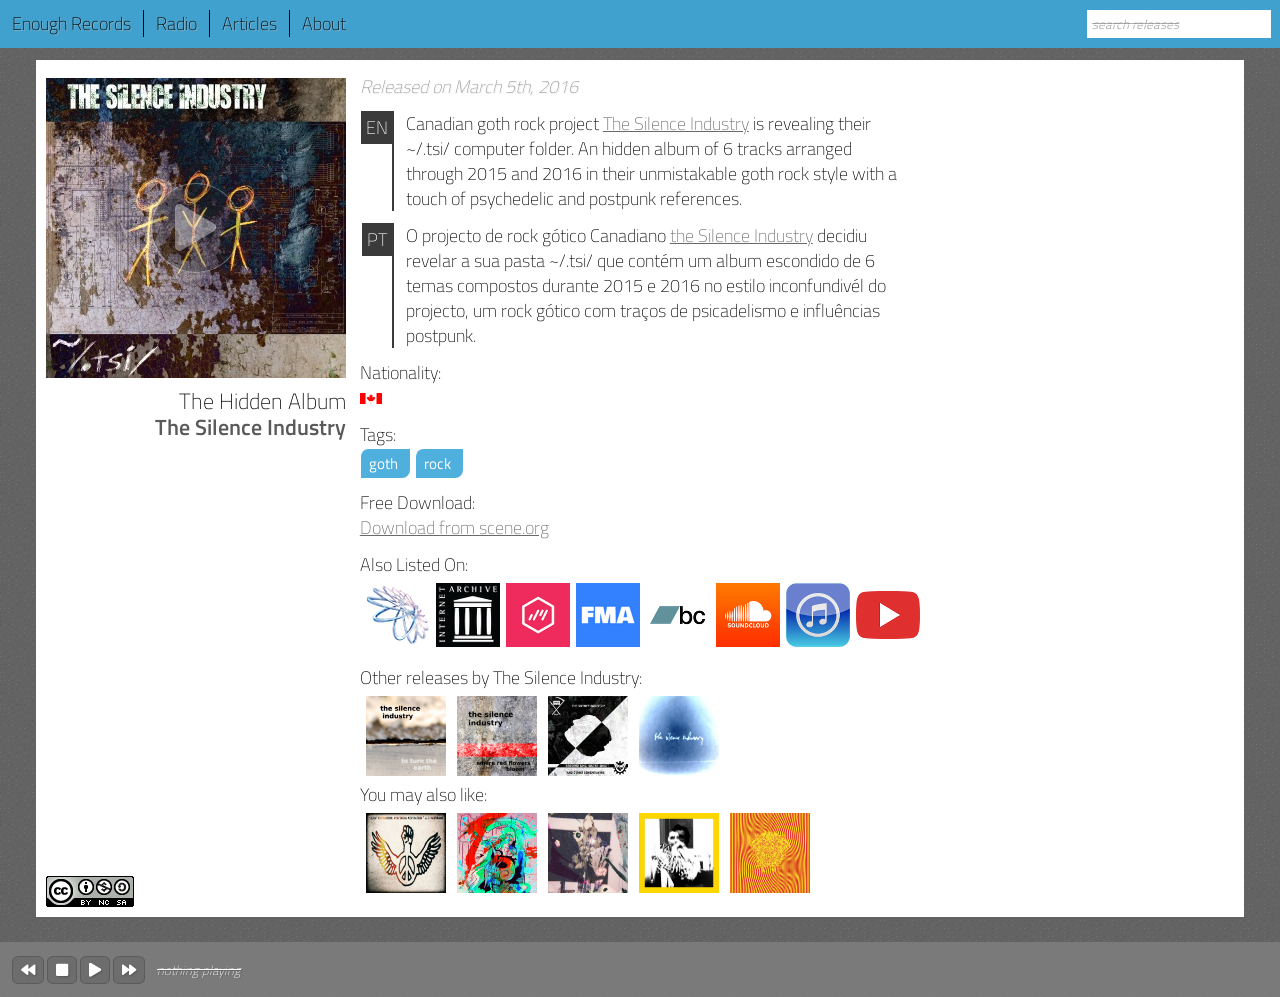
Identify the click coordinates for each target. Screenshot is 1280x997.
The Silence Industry (676, 123)
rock (437, 463)
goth (383, 463)
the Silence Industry (741, 235)
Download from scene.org (454, 527)
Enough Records (71, 23)
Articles (249, 23)
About (324, 23)
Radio (176, 23)
